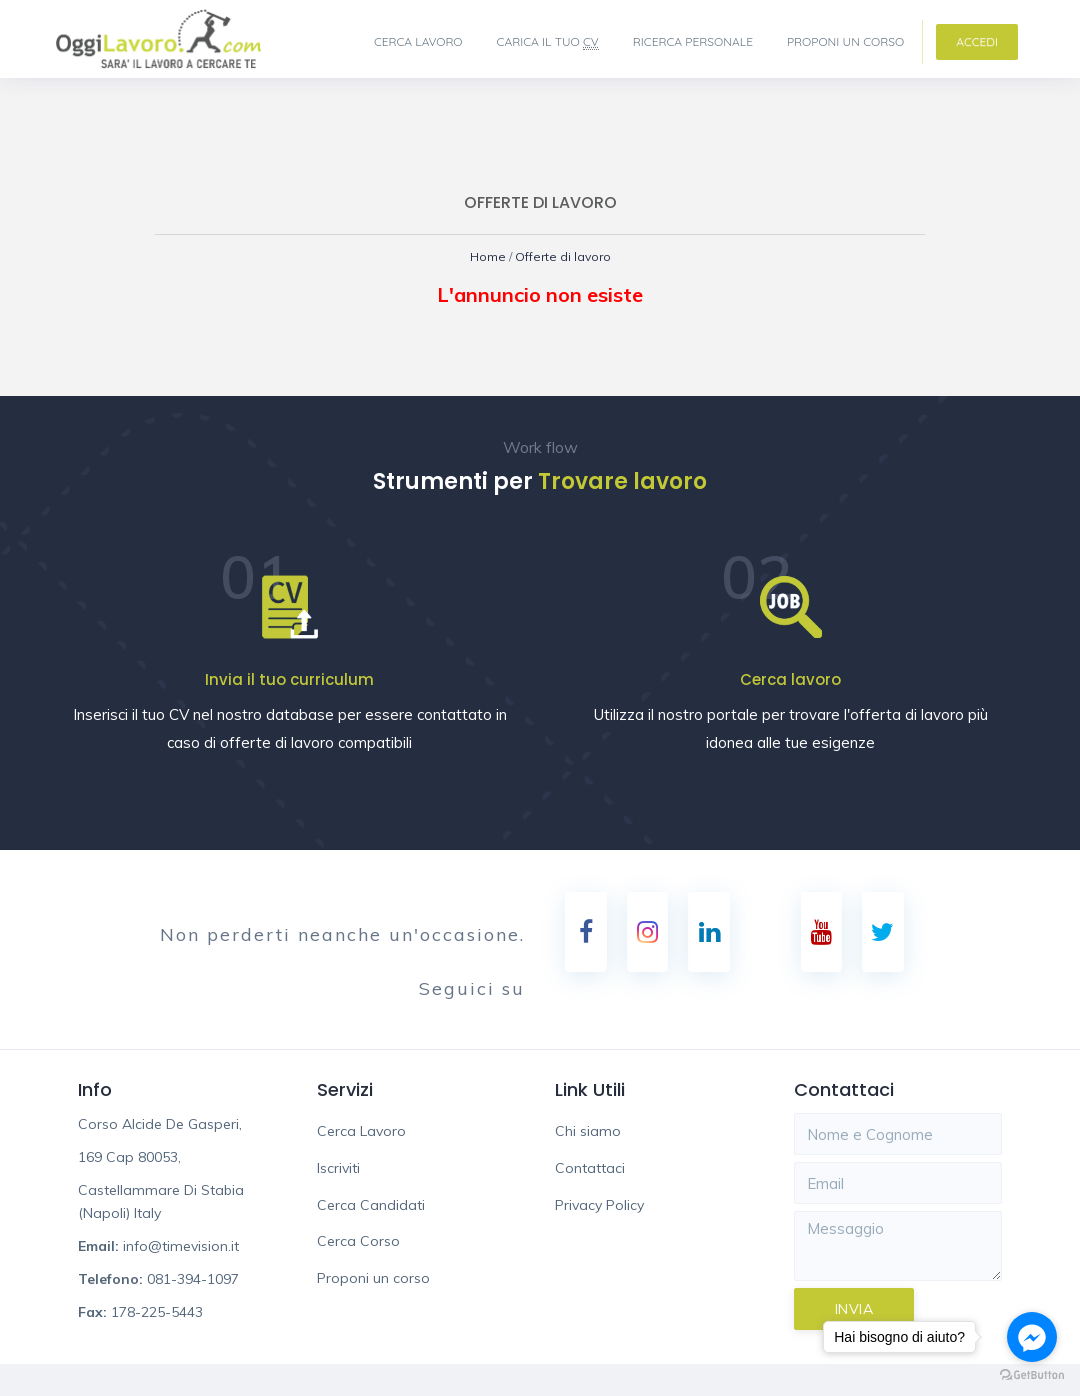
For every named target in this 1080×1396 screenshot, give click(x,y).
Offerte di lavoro (564, 256)
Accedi (977, 41)
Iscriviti (338, 1169)
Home (484, 256)
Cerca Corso (358, 1242)
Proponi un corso (845, 41)
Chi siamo (588, 1132)
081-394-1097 (193, 1280)
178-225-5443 (157, 1313)
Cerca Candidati (371, 1206)
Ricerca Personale (693, 41)
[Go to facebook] (1032, 1337)
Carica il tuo (548, 42)
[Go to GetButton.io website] (1032, 1375)
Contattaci (590, 1169)
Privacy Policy (599, 1206)
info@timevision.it (181, 1247)
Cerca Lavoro (418, 41)
